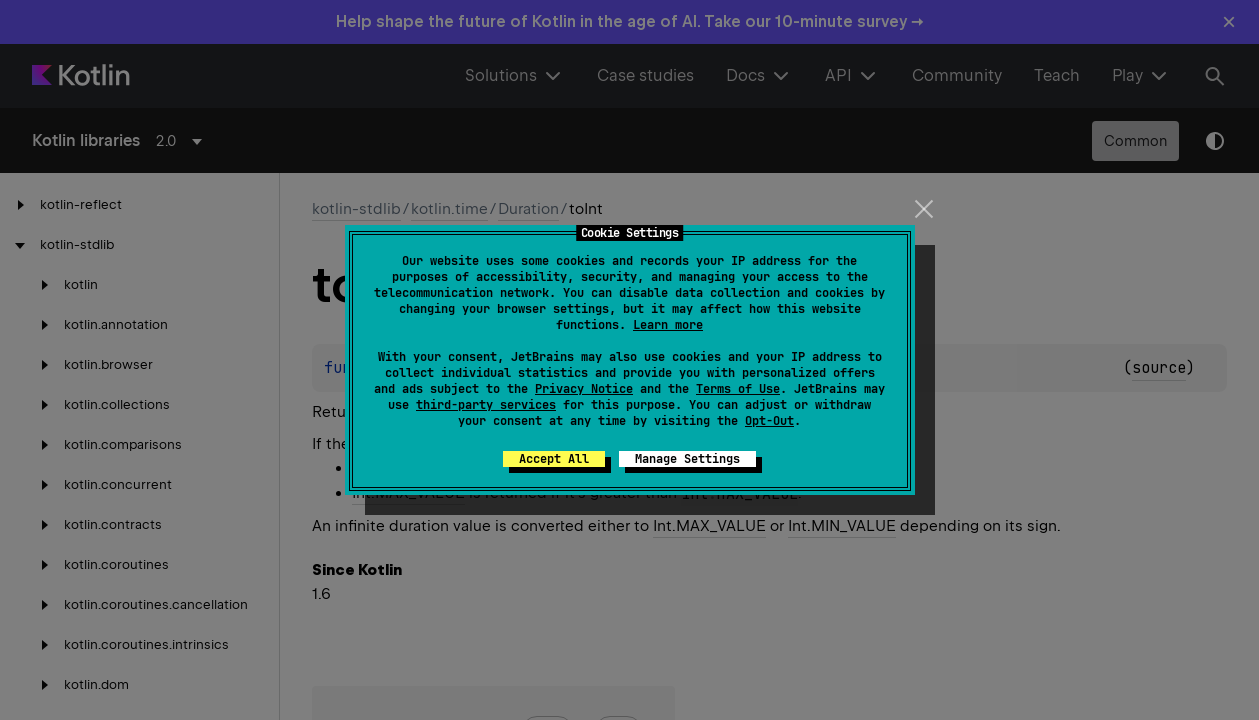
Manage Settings (687, 459)
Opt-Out (769, 421)
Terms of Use (738, 389)
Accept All (554, 459)
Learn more (668, 325)
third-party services (486, 405)
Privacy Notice (584, 389)
